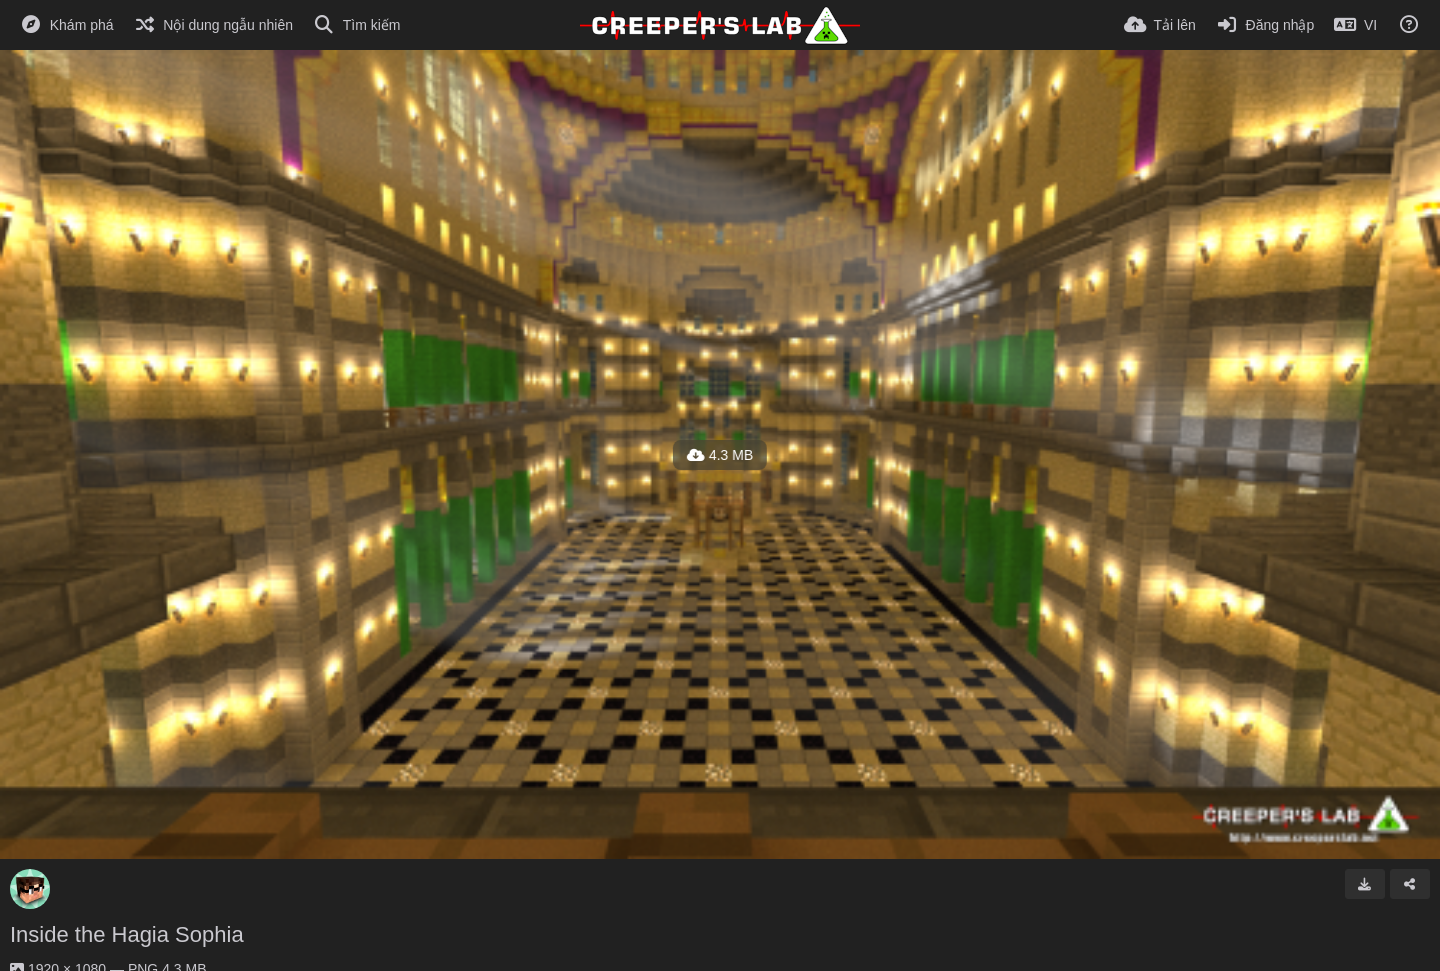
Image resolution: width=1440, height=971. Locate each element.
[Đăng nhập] (1265, 25)
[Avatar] (30, 889)
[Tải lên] (1160, 25)
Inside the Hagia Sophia (127, 934)
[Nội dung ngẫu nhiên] (213, 25)
